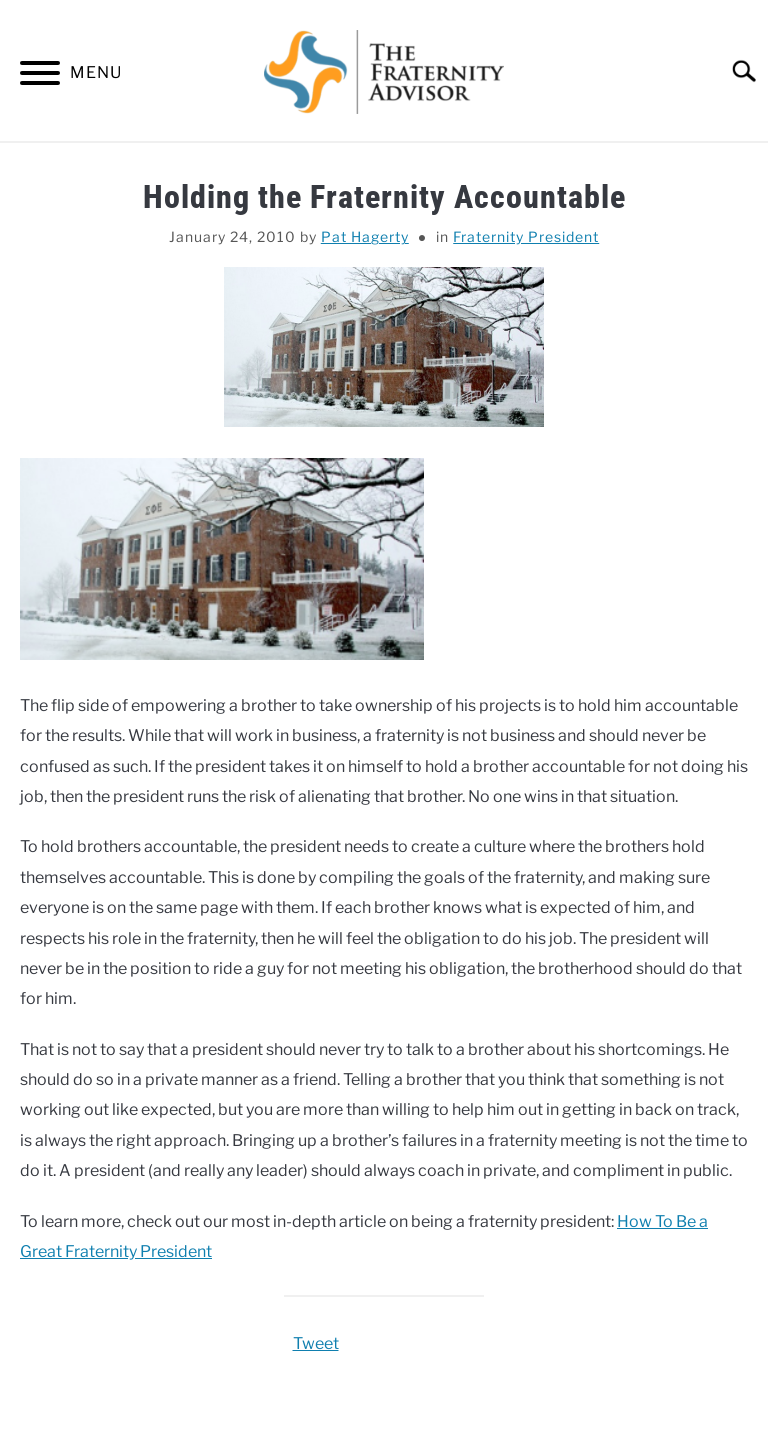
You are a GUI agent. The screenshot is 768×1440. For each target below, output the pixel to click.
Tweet (316, 1343)
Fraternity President (526, 236)
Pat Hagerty (365, 236)
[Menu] (40, 76)
